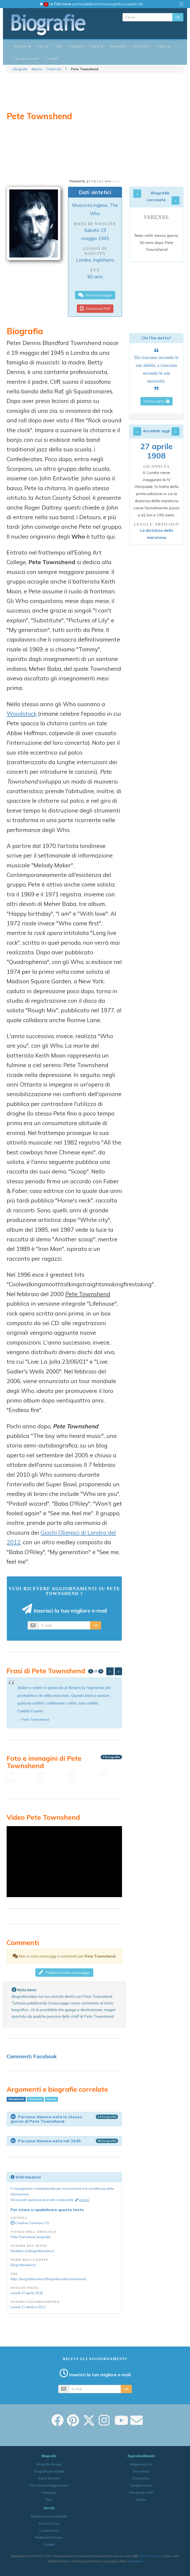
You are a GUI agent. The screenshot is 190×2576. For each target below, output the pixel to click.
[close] (181, 4)
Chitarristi (53, 69)
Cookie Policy (49, 2531)
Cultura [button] (163, 46)
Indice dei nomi (49, 2478)
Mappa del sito (141, 2464)
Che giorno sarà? (26, 59)
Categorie (76, 46)
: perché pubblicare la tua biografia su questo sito (91, 4)
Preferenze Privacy (49, 2537)
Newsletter (118, 46)
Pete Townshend (35, 1719)
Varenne (156, 216)
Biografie (20, 69)
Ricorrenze (141, 46)
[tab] (64, 2119)
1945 (103, 238)
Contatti (52, 59)
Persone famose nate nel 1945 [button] (46, 2140)
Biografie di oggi (49, 2464)
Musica (37, 69)
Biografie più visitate (49, 2471)
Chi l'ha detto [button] (156, 401)
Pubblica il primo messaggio (64, 1972)
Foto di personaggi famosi (49, 2485)
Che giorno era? (141, 2485)
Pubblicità (137, 2561)
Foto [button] (43, 46)
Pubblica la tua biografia (49, 2516)
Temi (58, 46)
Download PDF (95, 308)
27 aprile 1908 (156, 450)
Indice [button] (97, 46)
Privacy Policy (49, 2523)
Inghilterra (103, 260)
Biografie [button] (22, 46)
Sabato (91, 230)
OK (178, 17)
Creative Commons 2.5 (32, 2223)
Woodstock (22, 713)
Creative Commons (150, 2556)
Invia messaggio (95, 295)
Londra (83, 260)
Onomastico (141, 2478)
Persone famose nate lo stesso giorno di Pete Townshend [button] (46, 2119)
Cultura (141, 2500)
